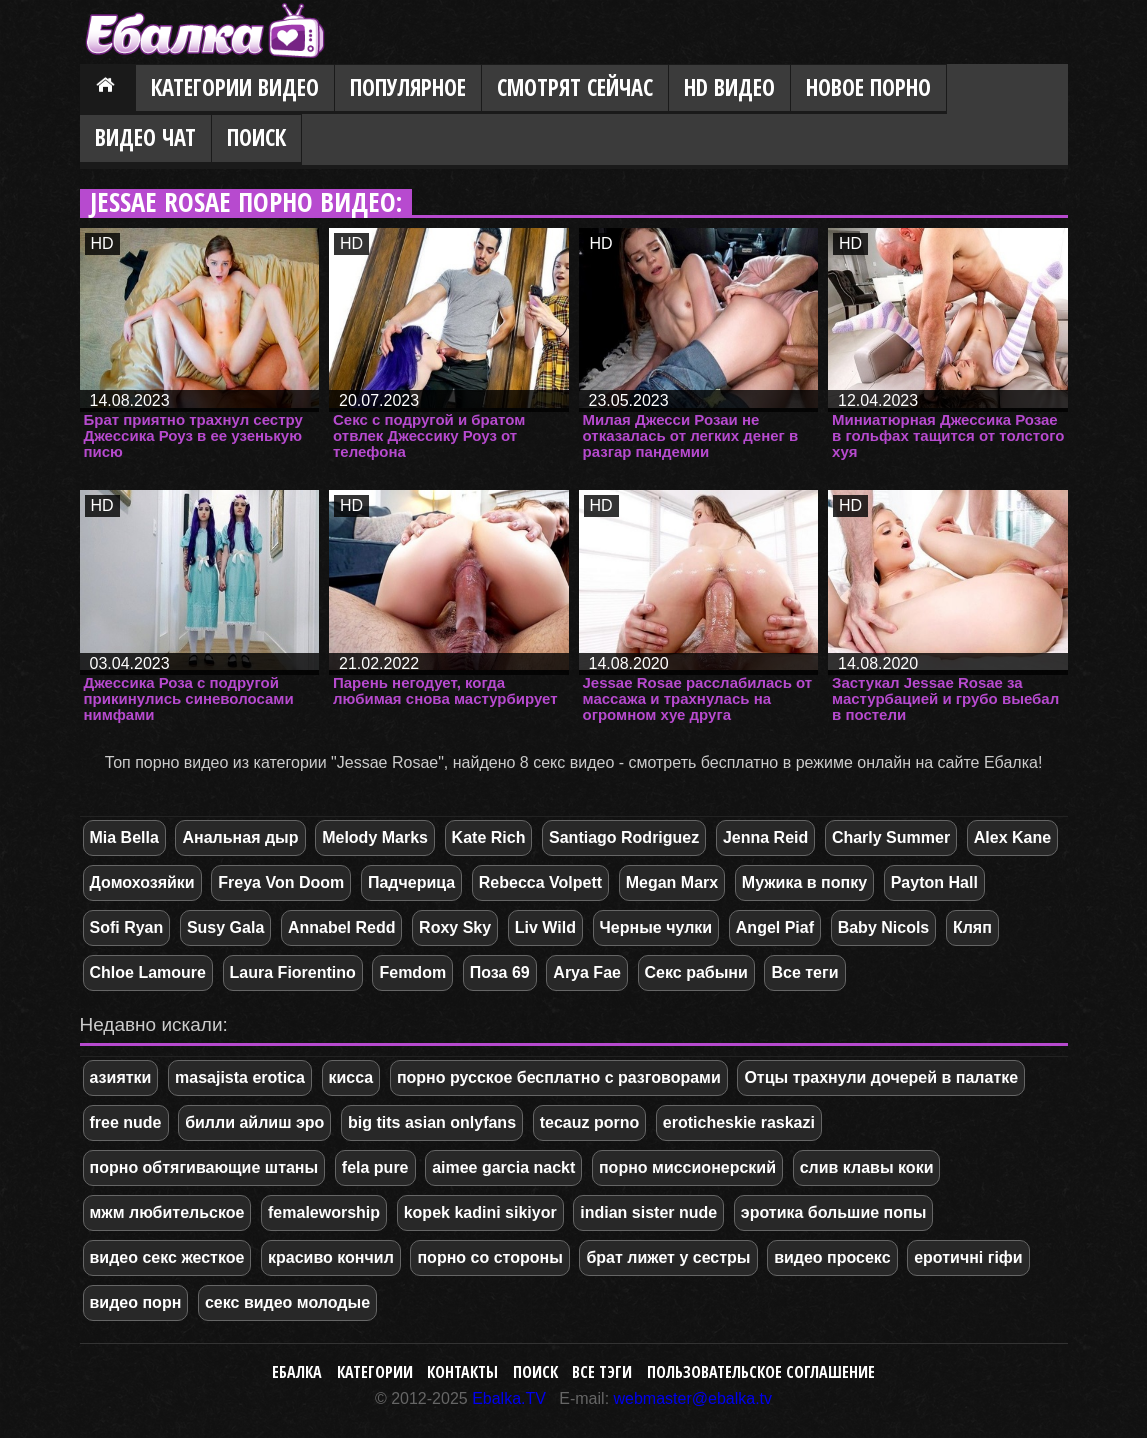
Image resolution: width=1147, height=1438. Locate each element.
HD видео (729, 87)
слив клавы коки (867, 1167)
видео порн (136, 1302)
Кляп (972, 927)
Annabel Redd (342, 927)
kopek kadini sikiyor (480, 1212)
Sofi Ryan (127, 927)
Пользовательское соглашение (761, 1372)
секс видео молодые (287, 1302)
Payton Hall (934, 882)
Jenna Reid (765, 837)
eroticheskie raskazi (739, 1122)
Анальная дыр (240, 837)
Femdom (412, 972)
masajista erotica (240, 1077)
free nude (126, 1122)
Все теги (804, 972)
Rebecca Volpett (540, 882)
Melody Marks (375, 837)
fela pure (375, 1167)
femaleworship (324, 1212)
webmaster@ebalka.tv (693, 1398)
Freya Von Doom (281, 882)
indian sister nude (648, 1212)
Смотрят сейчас (575, 87)
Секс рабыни (696, 972)
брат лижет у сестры (668, 1257)
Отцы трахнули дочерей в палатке (881, 1077)
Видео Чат (145, 137)
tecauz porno (590, 1122)
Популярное (408, 87)
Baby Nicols (884, 927)
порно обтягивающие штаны (204, 1167)
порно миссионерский (687, 1167)
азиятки (121, 1077)
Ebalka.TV (509, 1398)
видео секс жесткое (167, 1257)
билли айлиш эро (254, 1122)
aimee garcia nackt (503, 1167)
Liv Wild (545, 927)
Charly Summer (891, 837)
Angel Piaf (775, 927)
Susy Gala (225, 927)
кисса (351, 1077)
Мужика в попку (804, 882)
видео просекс (832, 1257)
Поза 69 (500, 972)
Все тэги (602, 1372)
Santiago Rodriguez (624, 837)
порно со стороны (489, 1257)
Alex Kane (1012, 837)
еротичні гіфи (968, 1257)
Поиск (256, 137)
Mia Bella (124, 837)
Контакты (462, 1372)
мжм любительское (167, 1212)
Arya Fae (587, 972)
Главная (108, 89)
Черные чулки (656, 927)
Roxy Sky (455, 927)
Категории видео (235, 87)
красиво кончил (331, 1257)
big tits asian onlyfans (432, 1122)
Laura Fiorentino (293, 972)
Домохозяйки (142, 882)
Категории (375, 1372)
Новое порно (868, 87)
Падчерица (411, 882)
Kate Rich (489, 837)
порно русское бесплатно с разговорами (559, 1077)
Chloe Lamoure (148, 972)
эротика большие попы (834, 1212)
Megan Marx (672, 882)
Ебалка (297, 1372)
